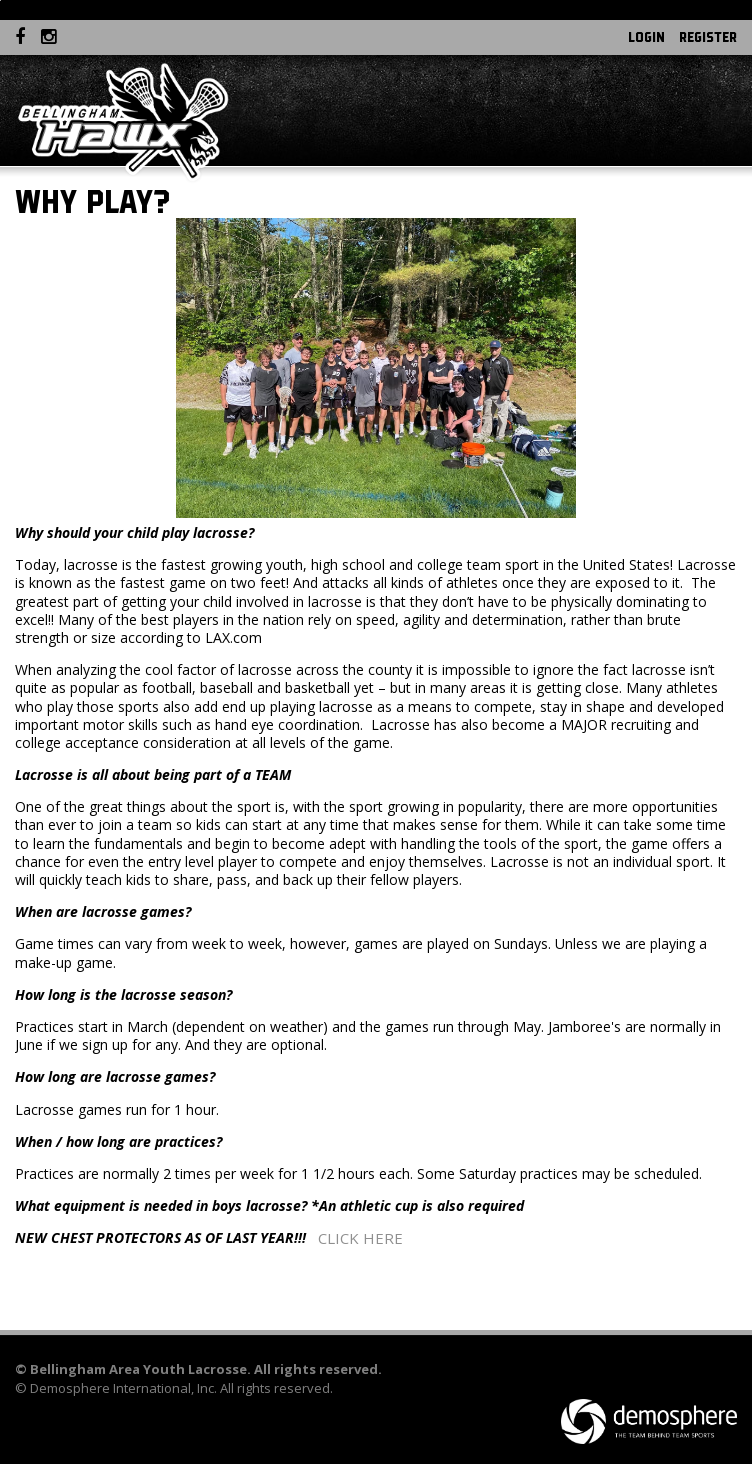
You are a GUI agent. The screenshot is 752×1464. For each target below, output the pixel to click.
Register (708, 37)
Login (646, 37)
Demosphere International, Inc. (123, 1388)
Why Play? (92, 202)
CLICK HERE (360, 1238)
